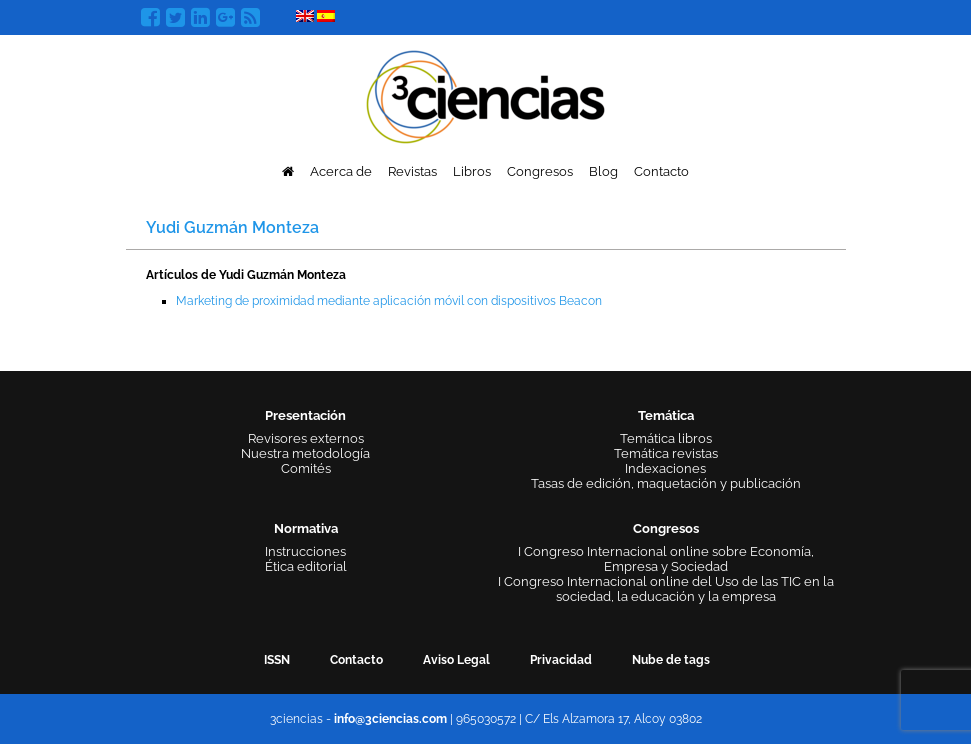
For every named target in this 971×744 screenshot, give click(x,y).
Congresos (540, 171)
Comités (306, 468)
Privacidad (561, 660)
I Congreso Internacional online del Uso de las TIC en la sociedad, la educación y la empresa (666, 589)
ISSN (277, 660)
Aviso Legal (456, 660)
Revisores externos (306, 438)
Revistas (412, 171)
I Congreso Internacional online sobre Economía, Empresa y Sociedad (666, 559)
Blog (603, 171)
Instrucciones (305, 551)
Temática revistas (666, 453)
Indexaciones (665, 468)
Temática (666, 415)
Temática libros (666, 438)
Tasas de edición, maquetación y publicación (666, 483)
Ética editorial (306, 566)
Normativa (306, 528)
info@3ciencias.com (390, 719)
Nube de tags (671, 660)
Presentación (305, 415)
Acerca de (341, 171)
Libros (472, 171)
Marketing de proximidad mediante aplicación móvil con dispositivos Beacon (389, 301)
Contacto (661, 171)
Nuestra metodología (305, 453)
